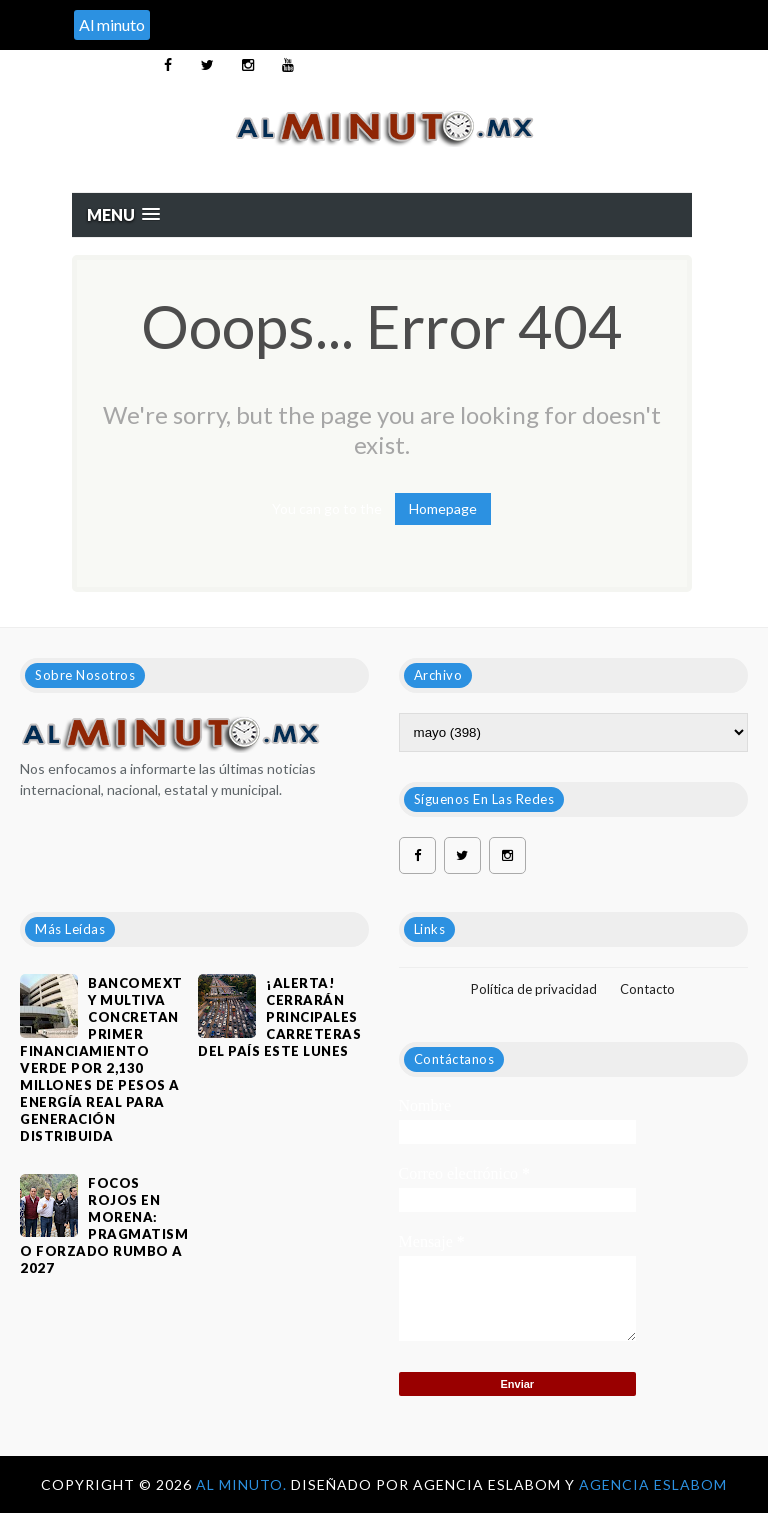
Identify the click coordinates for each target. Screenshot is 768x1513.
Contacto (647, 989)
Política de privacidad (534, 989)
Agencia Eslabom (653, 1484)
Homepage (443, 508)
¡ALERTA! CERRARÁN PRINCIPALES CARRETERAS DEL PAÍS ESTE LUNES (279, 1017)
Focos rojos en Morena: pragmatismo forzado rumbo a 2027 (104, 1225)
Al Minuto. (243, 1484)
